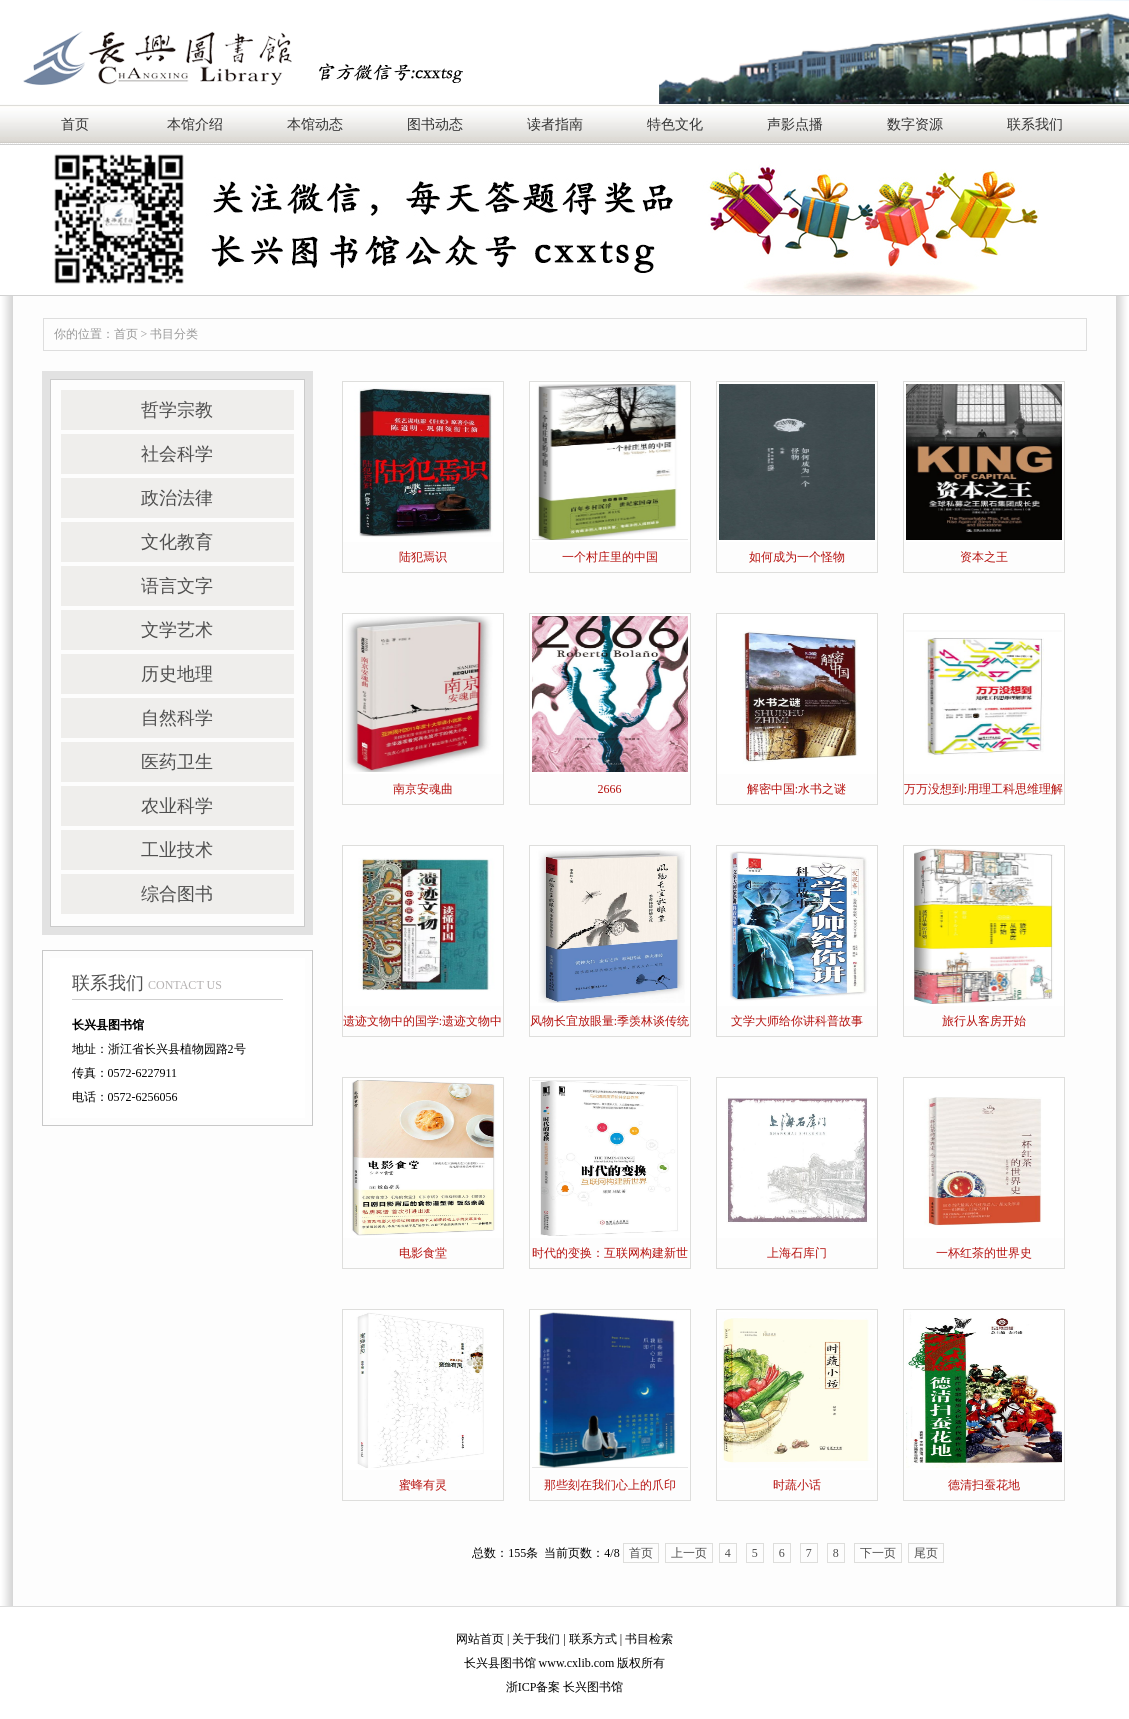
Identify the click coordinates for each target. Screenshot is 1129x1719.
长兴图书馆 (593, 1687)
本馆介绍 (195, 124)
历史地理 (177, 674)
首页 (75, 124)
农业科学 (177, 806)
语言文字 (177, 586)
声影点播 (795, 124)
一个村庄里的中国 (610, 557)
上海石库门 (797, 1253)
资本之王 (984, 557)
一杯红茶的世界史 (984, 1253)
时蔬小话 (797, 1485)
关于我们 (536, 1639)
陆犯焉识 (423, 557)
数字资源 (915, 124)
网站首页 (480, 1639)
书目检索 (649, 1639)
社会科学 (177, 454)
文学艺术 (177, 630)
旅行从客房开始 (984, 1021)
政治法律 (177, 498)
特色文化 (675, 124)
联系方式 (593, 1639)
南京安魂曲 (423, 789)
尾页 (926, 1553)
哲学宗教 (177, 410)
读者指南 (555, 124)
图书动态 (435, 124)
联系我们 (1035, 124)
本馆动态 (315, 124)
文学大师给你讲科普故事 (797, 1021)
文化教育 (177, 542)
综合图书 (177, 894)
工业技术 (177, 850)
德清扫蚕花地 (984, 1485)
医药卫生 (177, 762)
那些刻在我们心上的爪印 (610, 1485)
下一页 (878, 1553)
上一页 (689, 1553)
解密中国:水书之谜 (796, 789)
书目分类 (174, 334)
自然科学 (177, 718)
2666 (610, 789)
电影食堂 (423, 1253)
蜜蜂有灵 (423, 1485)
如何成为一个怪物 (797, 557)
